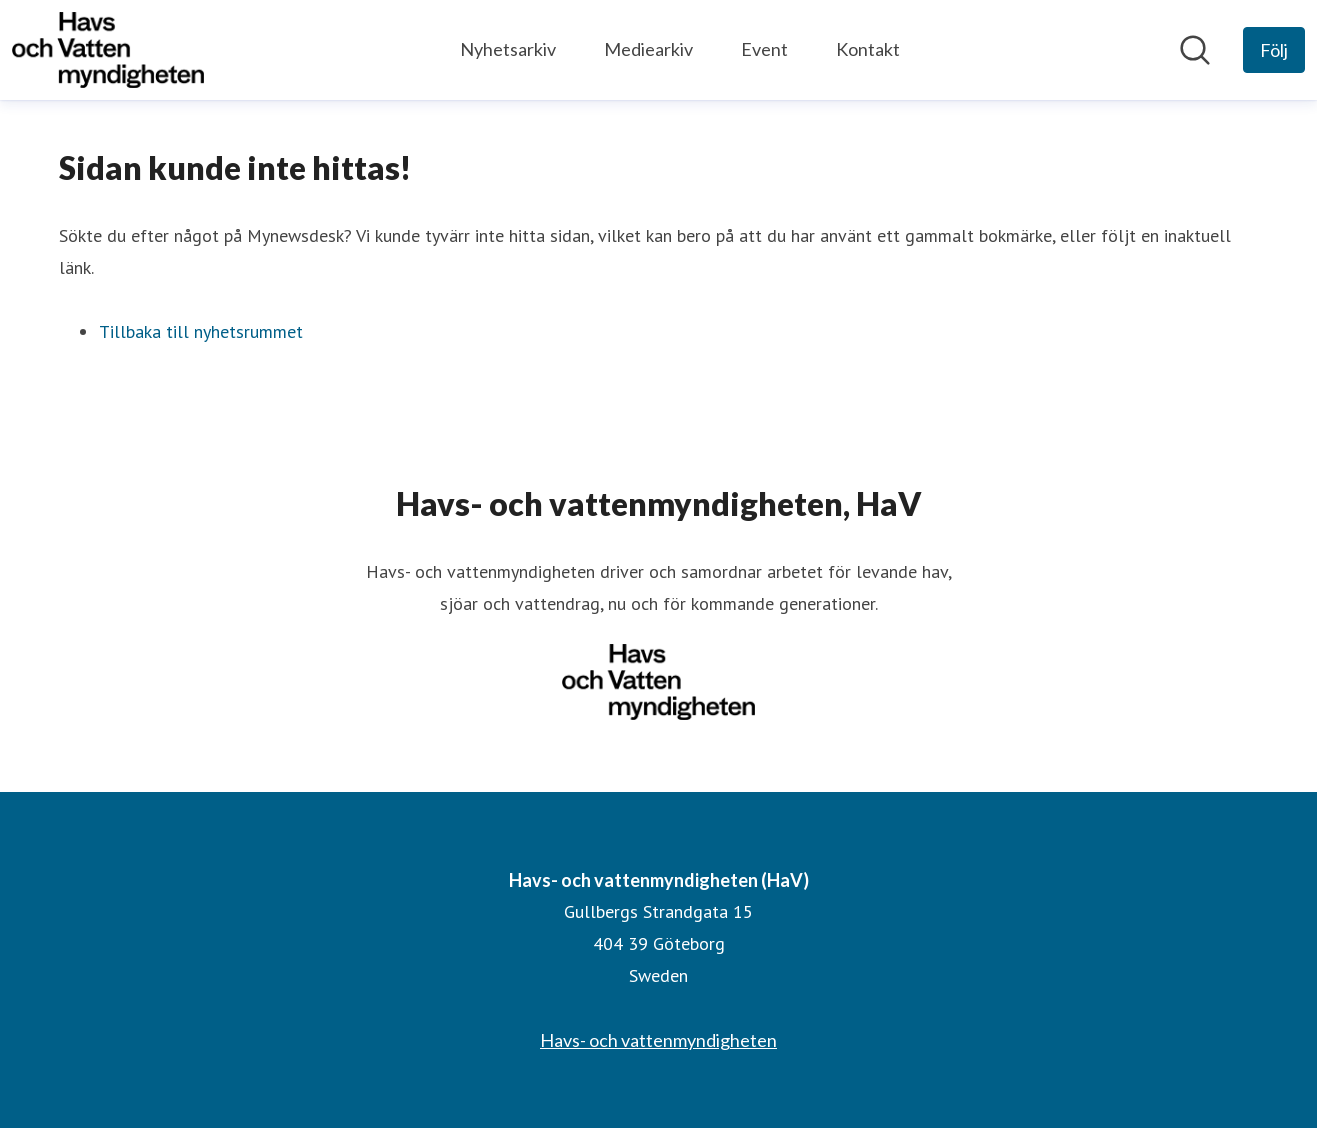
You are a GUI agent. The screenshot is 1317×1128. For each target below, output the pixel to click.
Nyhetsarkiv (508, 49)
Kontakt (868, 49)
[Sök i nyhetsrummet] (1195, 50)
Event (764, 49)
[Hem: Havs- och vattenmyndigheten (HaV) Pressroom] (108, 50)
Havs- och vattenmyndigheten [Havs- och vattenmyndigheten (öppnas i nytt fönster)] (658, 1040)
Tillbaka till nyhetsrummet (201, 331)
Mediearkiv (648, 49)
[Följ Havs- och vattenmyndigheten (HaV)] (1274, 50)
